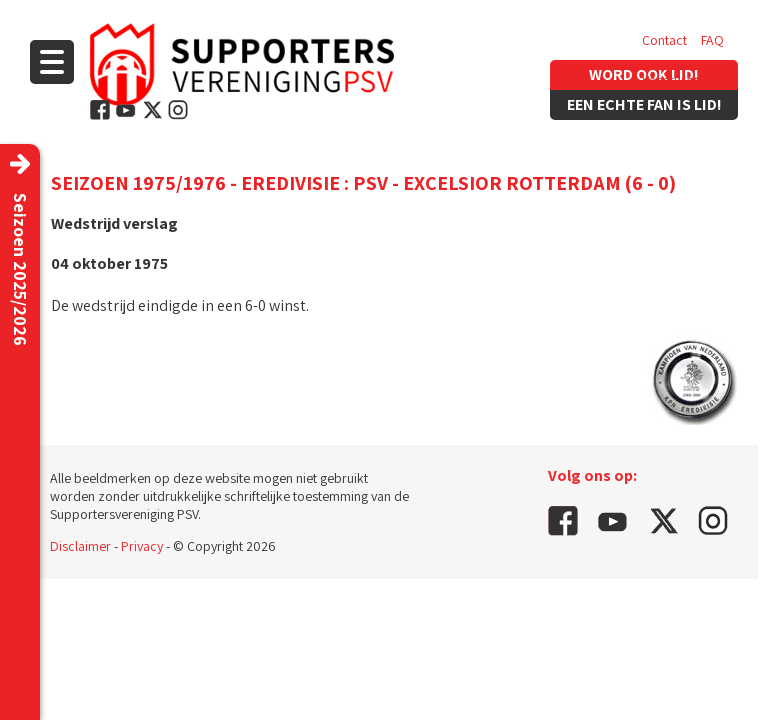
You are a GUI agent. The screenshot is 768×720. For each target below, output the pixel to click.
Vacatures (670, 80)
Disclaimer (80, 546)
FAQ (712, 40)
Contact (664, 40)
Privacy (142, 546)
